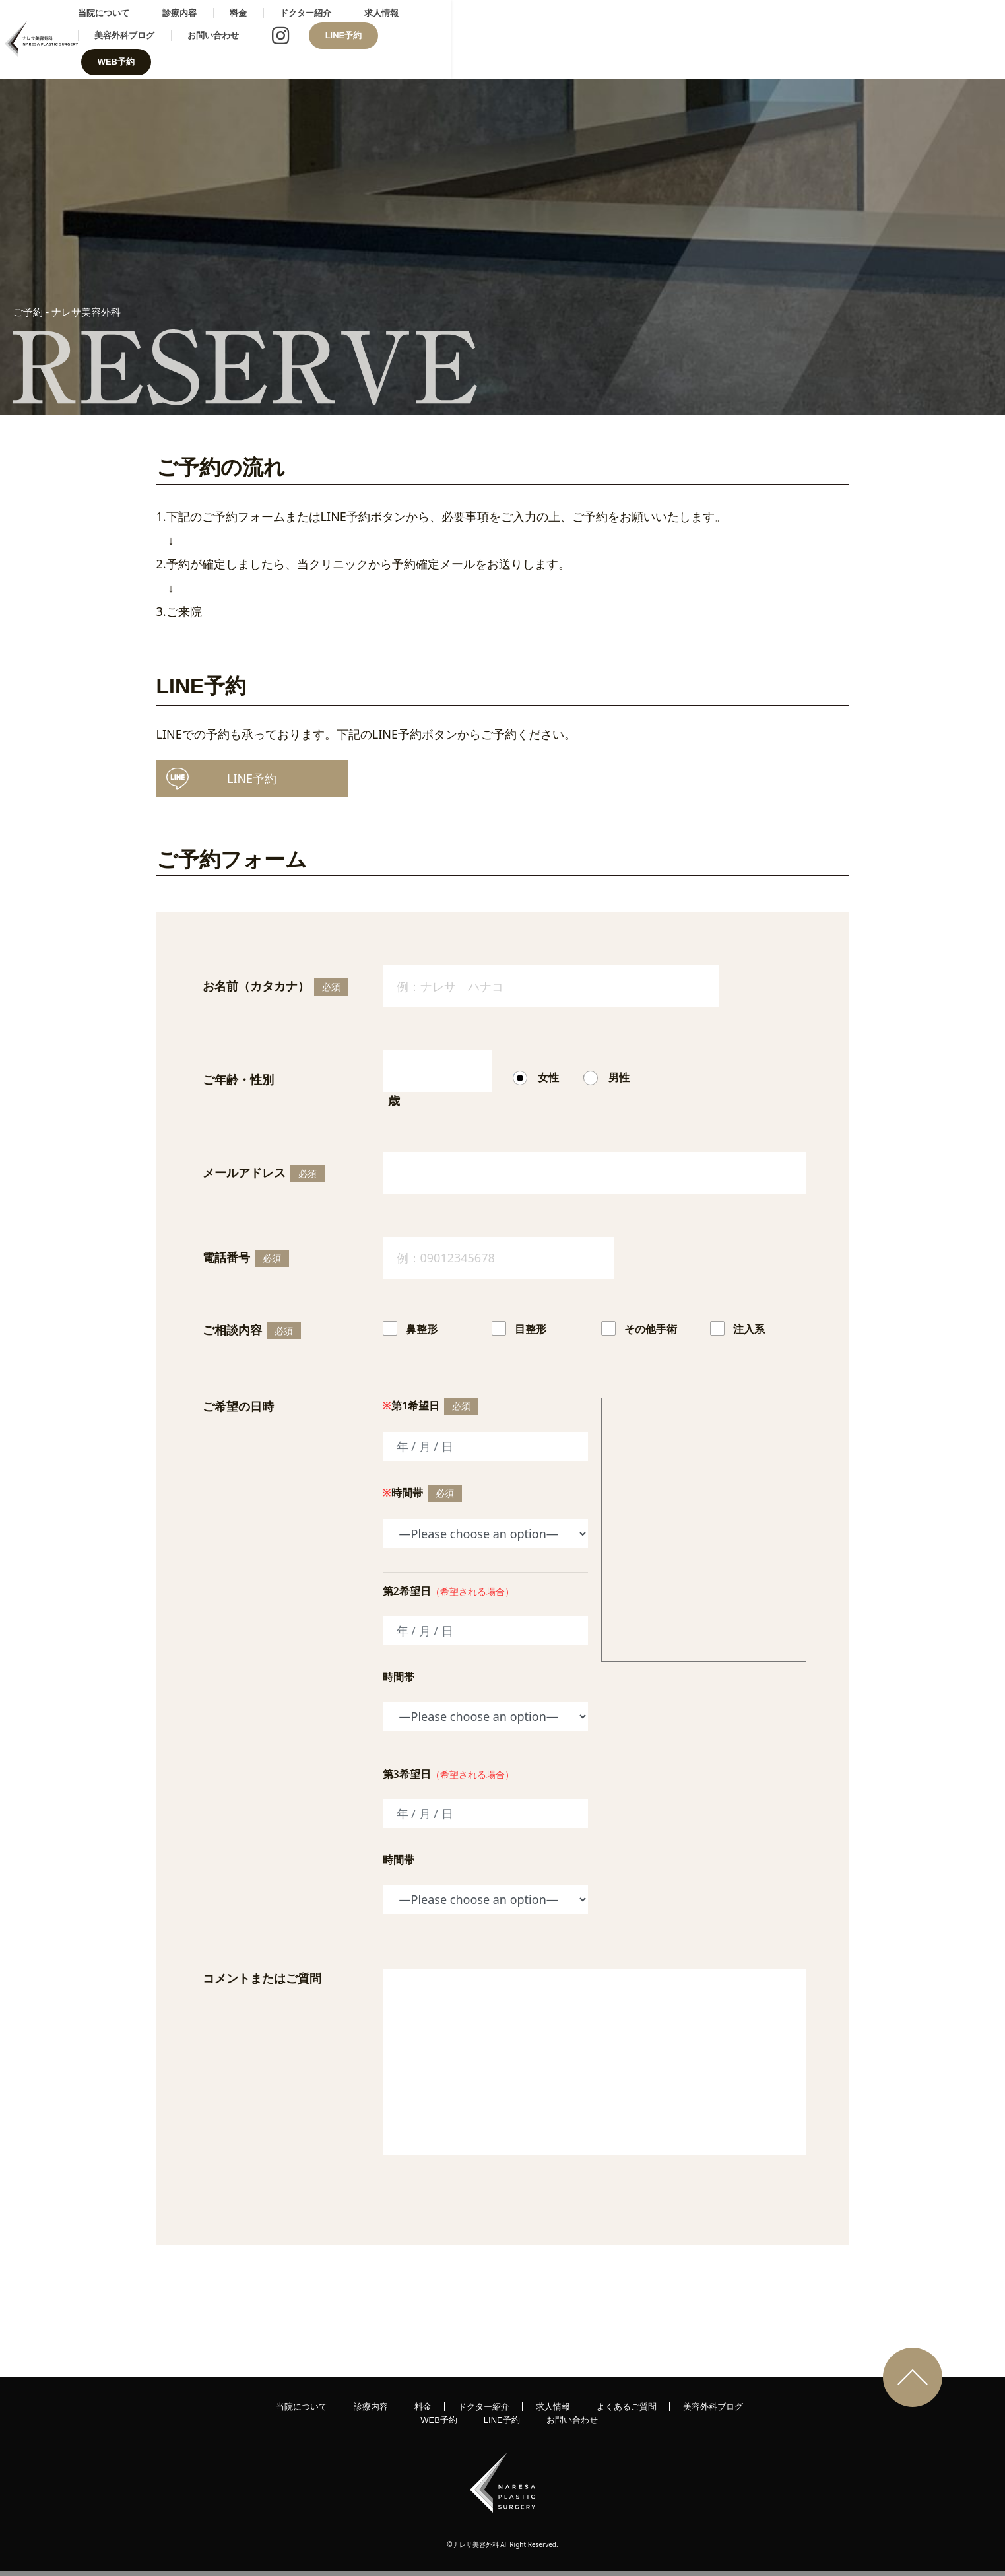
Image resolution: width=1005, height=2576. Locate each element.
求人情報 (573, 39)
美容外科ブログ (653, 39)
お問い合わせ (741, 39)
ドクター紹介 (497, 39)
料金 (429, 39)
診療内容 (371, 39)
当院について (295, 39)
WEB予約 (948, 39)
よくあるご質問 (627, 2405)
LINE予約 (872, 39)
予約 (221, 776)
